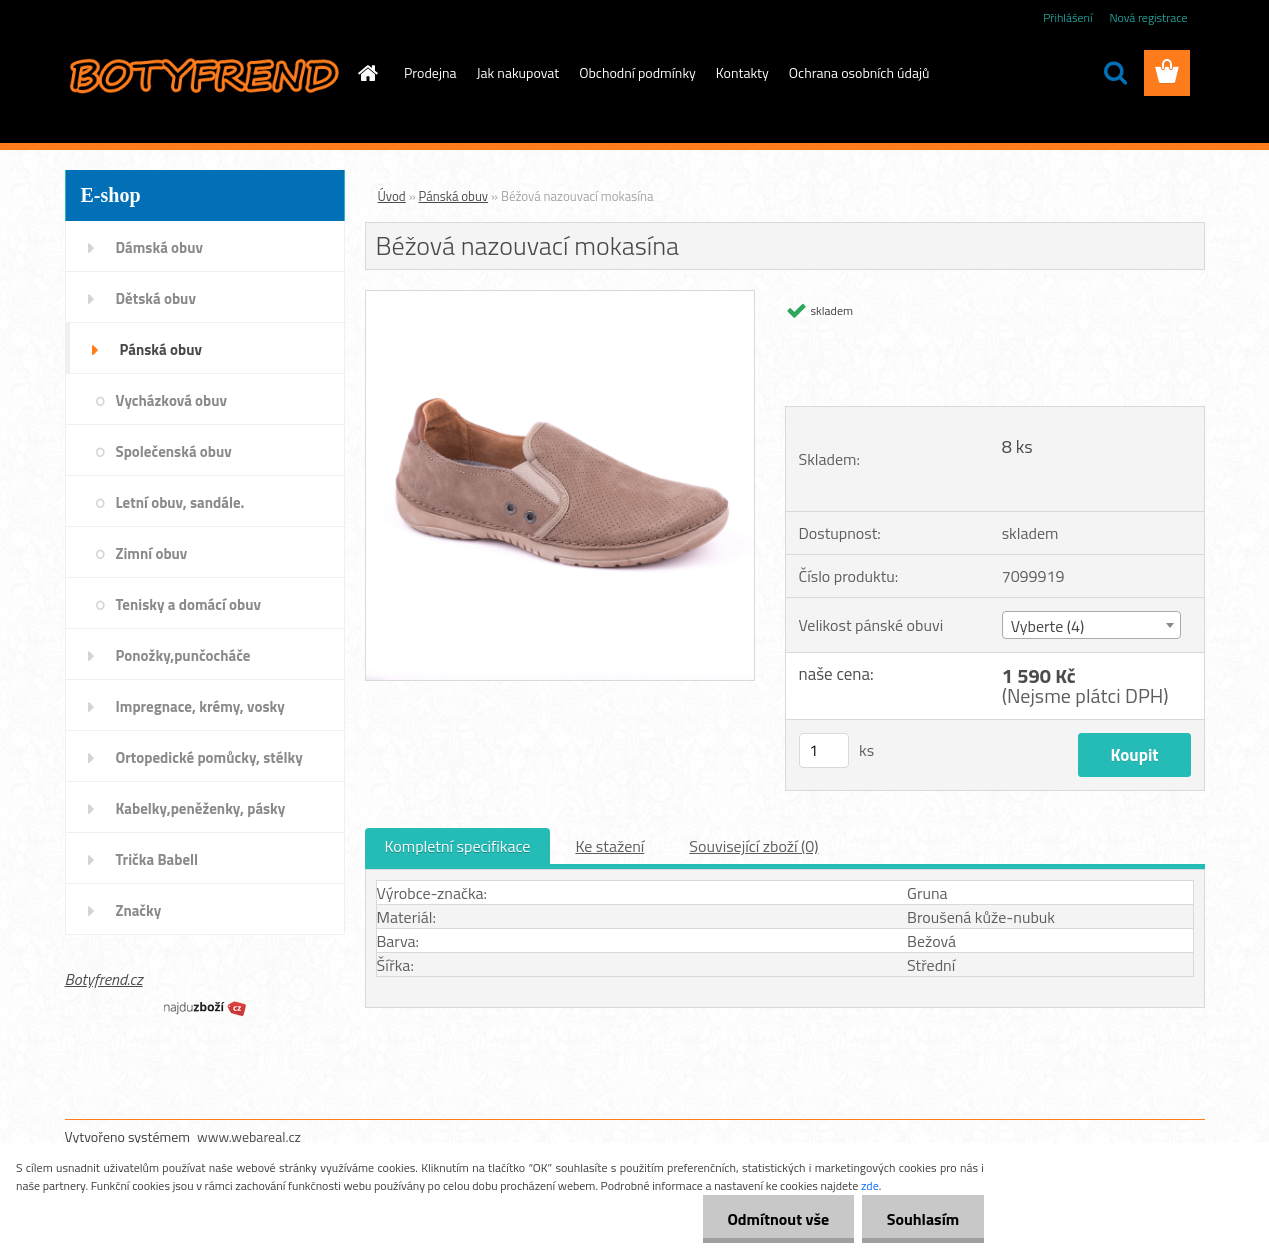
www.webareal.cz (249, 1136)
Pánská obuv (454, 196)
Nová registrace (1148, 17)
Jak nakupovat (518, 72)
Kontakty (742, 72)
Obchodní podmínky (637, 72)
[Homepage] (366, 73)
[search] (1115, 73)
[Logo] (202, 74)
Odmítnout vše (778, 1219)
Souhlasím (922, 1219)
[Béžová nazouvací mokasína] (560, 299)
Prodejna (430, 72)
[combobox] (1091, 625)
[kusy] (824, 750)
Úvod (392, 196)
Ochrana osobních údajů (859, 72)
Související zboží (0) (753, 846)
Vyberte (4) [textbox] (1048, 626)
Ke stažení (609, 846)
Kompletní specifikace (458, 846)
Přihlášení (1067, 17)
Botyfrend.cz (104, 979)
